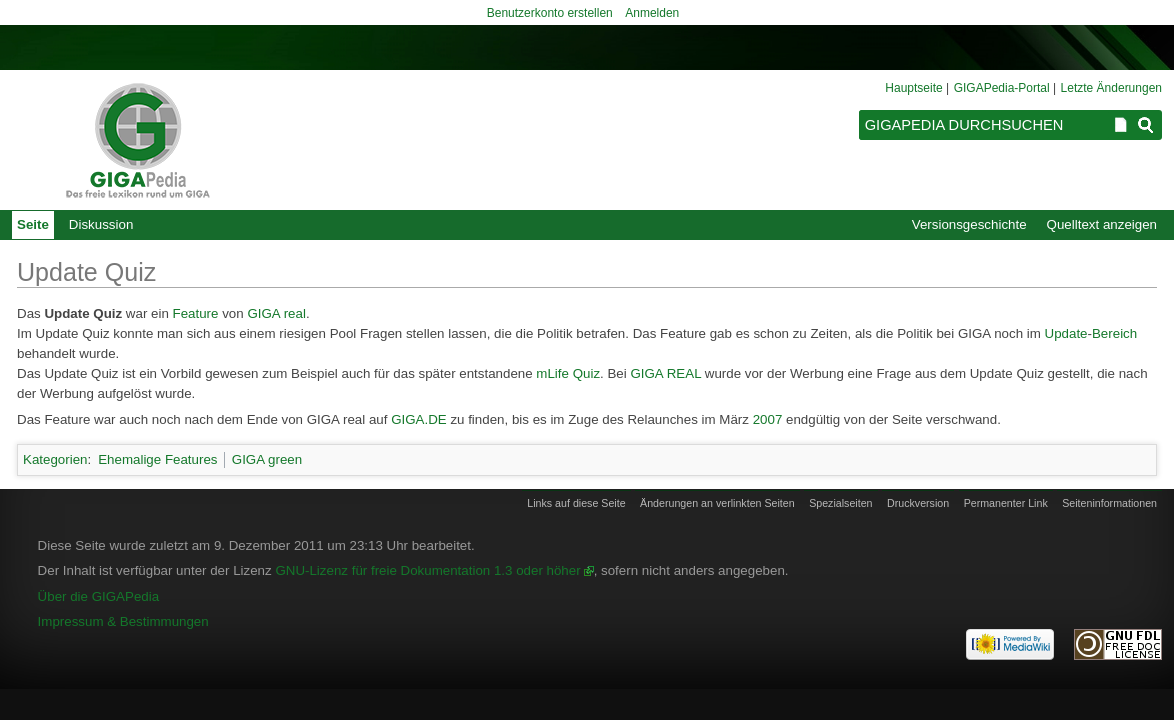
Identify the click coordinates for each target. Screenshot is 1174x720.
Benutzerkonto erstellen (550, 13)
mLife (552, 373)
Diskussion (101, 224)
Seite (33, 224)
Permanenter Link (1006, 503)
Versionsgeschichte (969, 224)
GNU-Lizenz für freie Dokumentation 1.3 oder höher (427, 570)
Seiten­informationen (1109, 503)
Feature (196, 313)
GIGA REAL (665, 373)
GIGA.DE (419, 419)
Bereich (1114, 333)
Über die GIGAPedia (99, 596)
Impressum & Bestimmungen (123, 621)
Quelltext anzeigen (1102, 224)
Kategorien (55, 459)
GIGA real (276, 313)
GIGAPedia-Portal (1002, 88)
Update (1066, 333)
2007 (768, 419)
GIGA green (267, 459)
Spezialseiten (840, 503)
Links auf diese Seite (576, 503)
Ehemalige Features (157, 459)
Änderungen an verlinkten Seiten (717, 503)
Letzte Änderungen (1111, 88)
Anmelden (652, 13)
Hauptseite (913, 88)
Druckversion (918, 503)
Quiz (586, 373)
